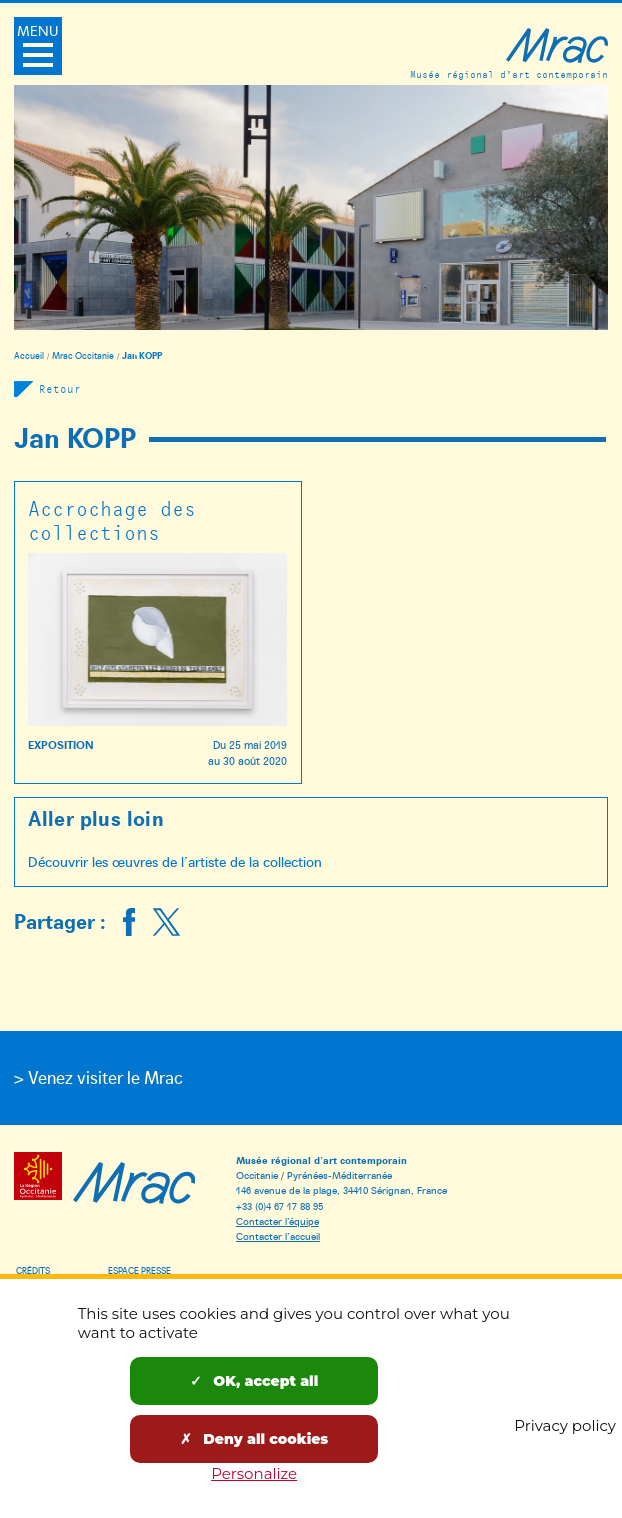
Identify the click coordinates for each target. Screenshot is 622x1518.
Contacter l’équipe (277, 1220)
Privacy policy (565, 1425)
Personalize (254, 1473)
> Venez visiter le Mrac (98, 1077)
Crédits (33, 1270)
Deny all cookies (254, 1439)
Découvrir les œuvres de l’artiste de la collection (175, 861)
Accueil (29, 355)
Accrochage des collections (112, 519)
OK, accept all (254, 1381)
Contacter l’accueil (278, 1235)
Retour (60, 388)
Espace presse (139, 1270)
